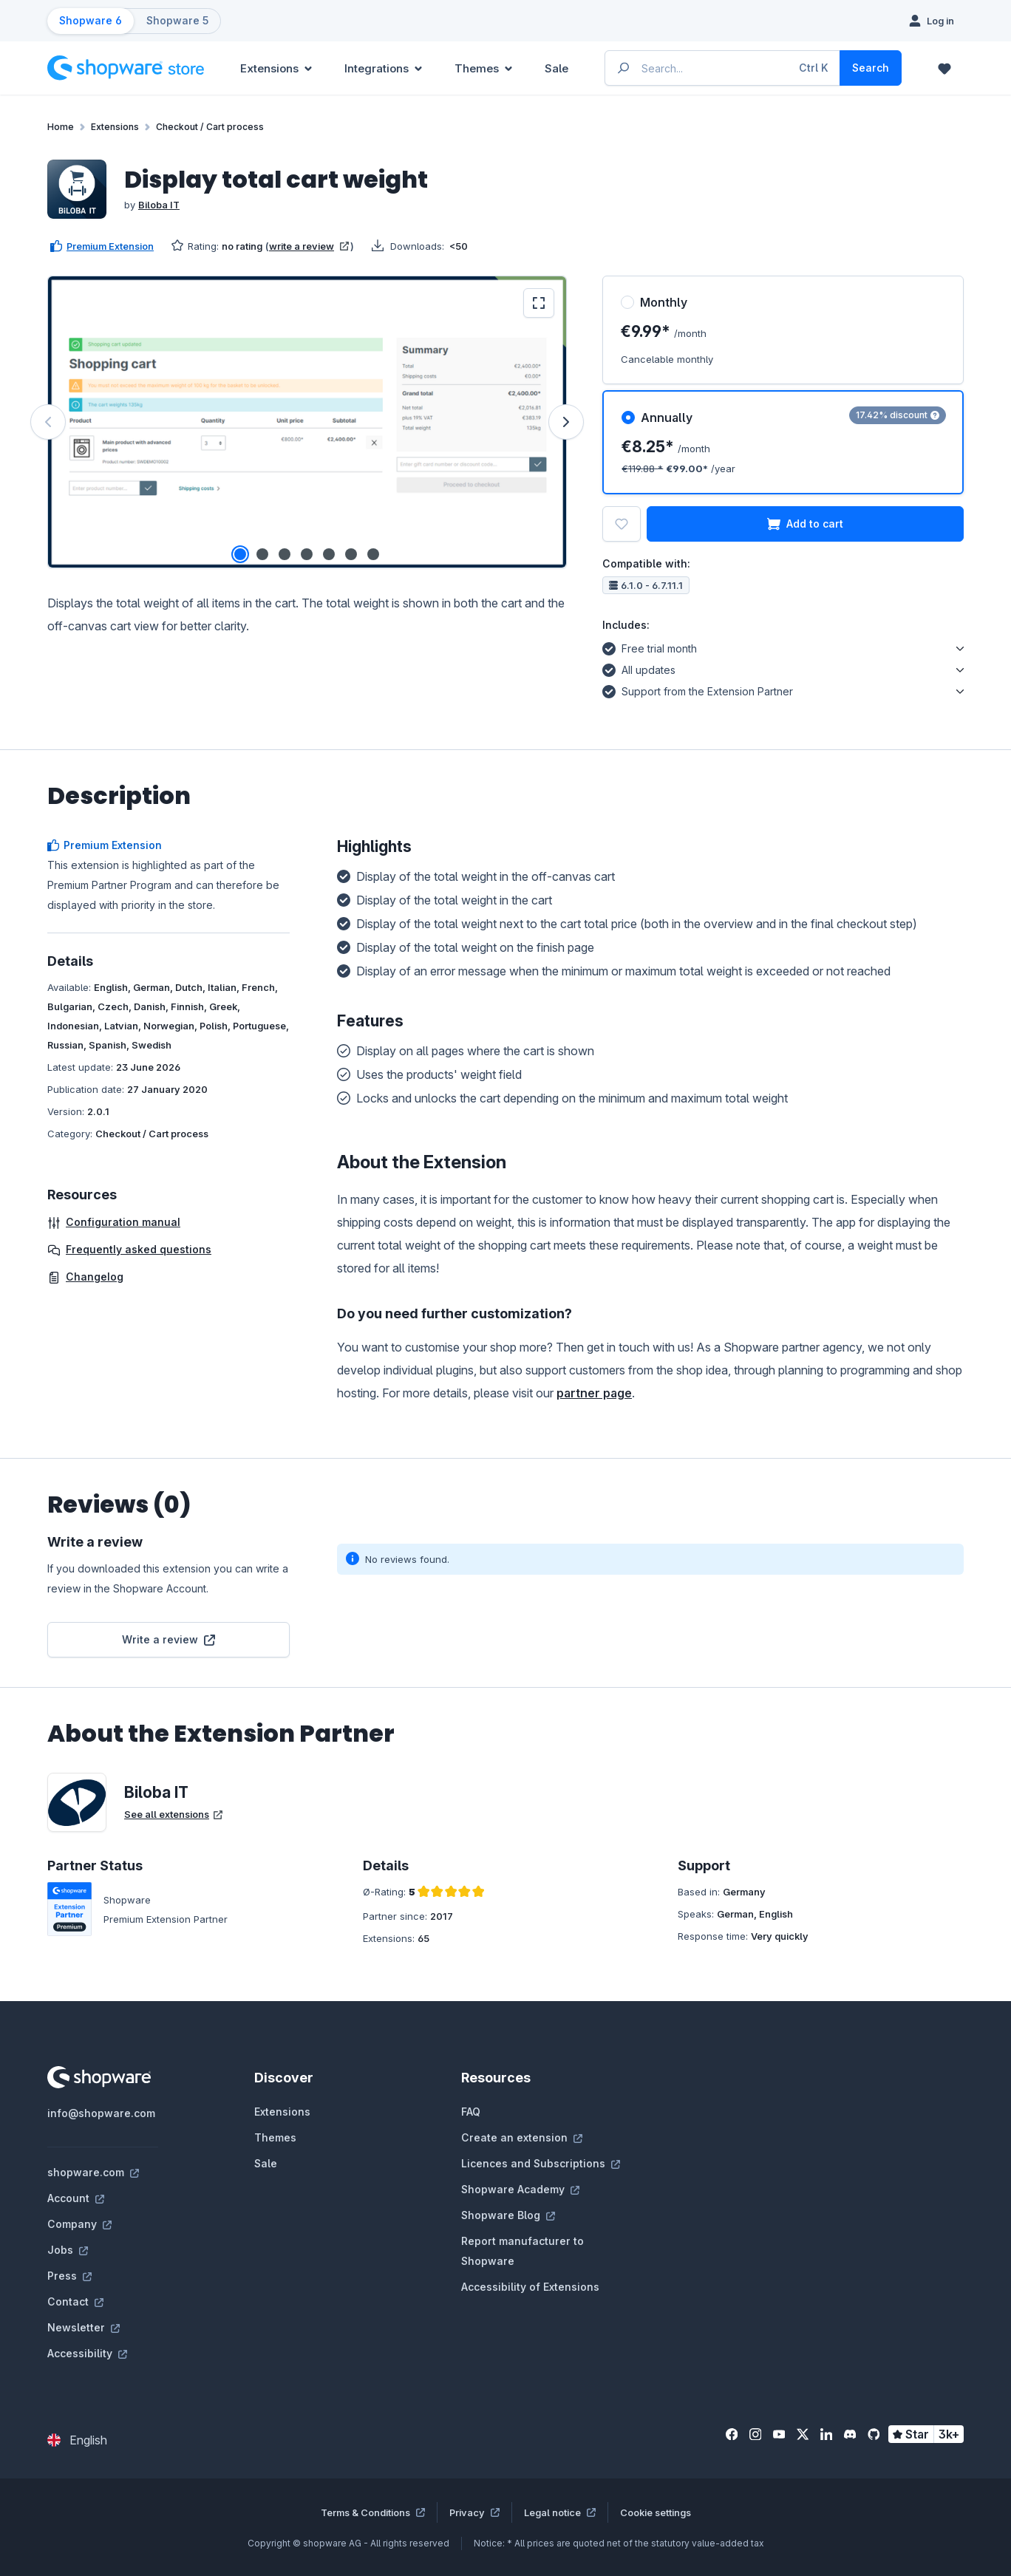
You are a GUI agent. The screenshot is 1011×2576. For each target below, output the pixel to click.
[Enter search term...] (723, 68)
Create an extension (521, 2137)
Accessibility (87, 2353)
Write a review (168, 1639)
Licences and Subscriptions (540, 2163)
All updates (638, 668)
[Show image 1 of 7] (240, 554)
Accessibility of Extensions (530, 2286)
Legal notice (560, 2512)
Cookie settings (655, 2512)
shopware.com (93, 2172)
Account (75, 2198)
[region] (307, 422)
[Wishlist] (944, 68)
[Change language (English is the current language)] (77, 2440)
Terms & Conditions (373, 2512)
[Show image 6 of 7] (351, 554)
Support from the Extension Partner (697, 689)
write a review (309, 246)
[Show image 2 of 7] (262, 554)
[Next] (566, 422)
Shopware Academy (520, 2189)
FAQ (470, 2111)
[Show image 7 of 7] (373, 554)
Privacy (474, 2512)
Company (79, 2224)
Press (69, 2276)
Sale (265, 2163)
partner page (594, 1393)
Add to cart (805, 524)
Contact (75, 2301)
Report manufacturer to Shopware (522, 2251)
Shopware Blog (508, 2215)
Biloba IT (159, 205)
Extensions (282, 2111)
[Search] (871, 68)
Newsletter (83, 2327)
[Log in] (931, 20)
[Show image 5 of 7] (329, 554)
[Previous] (48, 422)
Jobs (67, 2250)
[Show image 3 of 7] (284, 554)
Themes (275, 2137)
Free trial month (649, 646)
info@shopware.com (101, 2113)
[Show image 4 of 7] (307, 554)
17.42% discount (897, 414)
